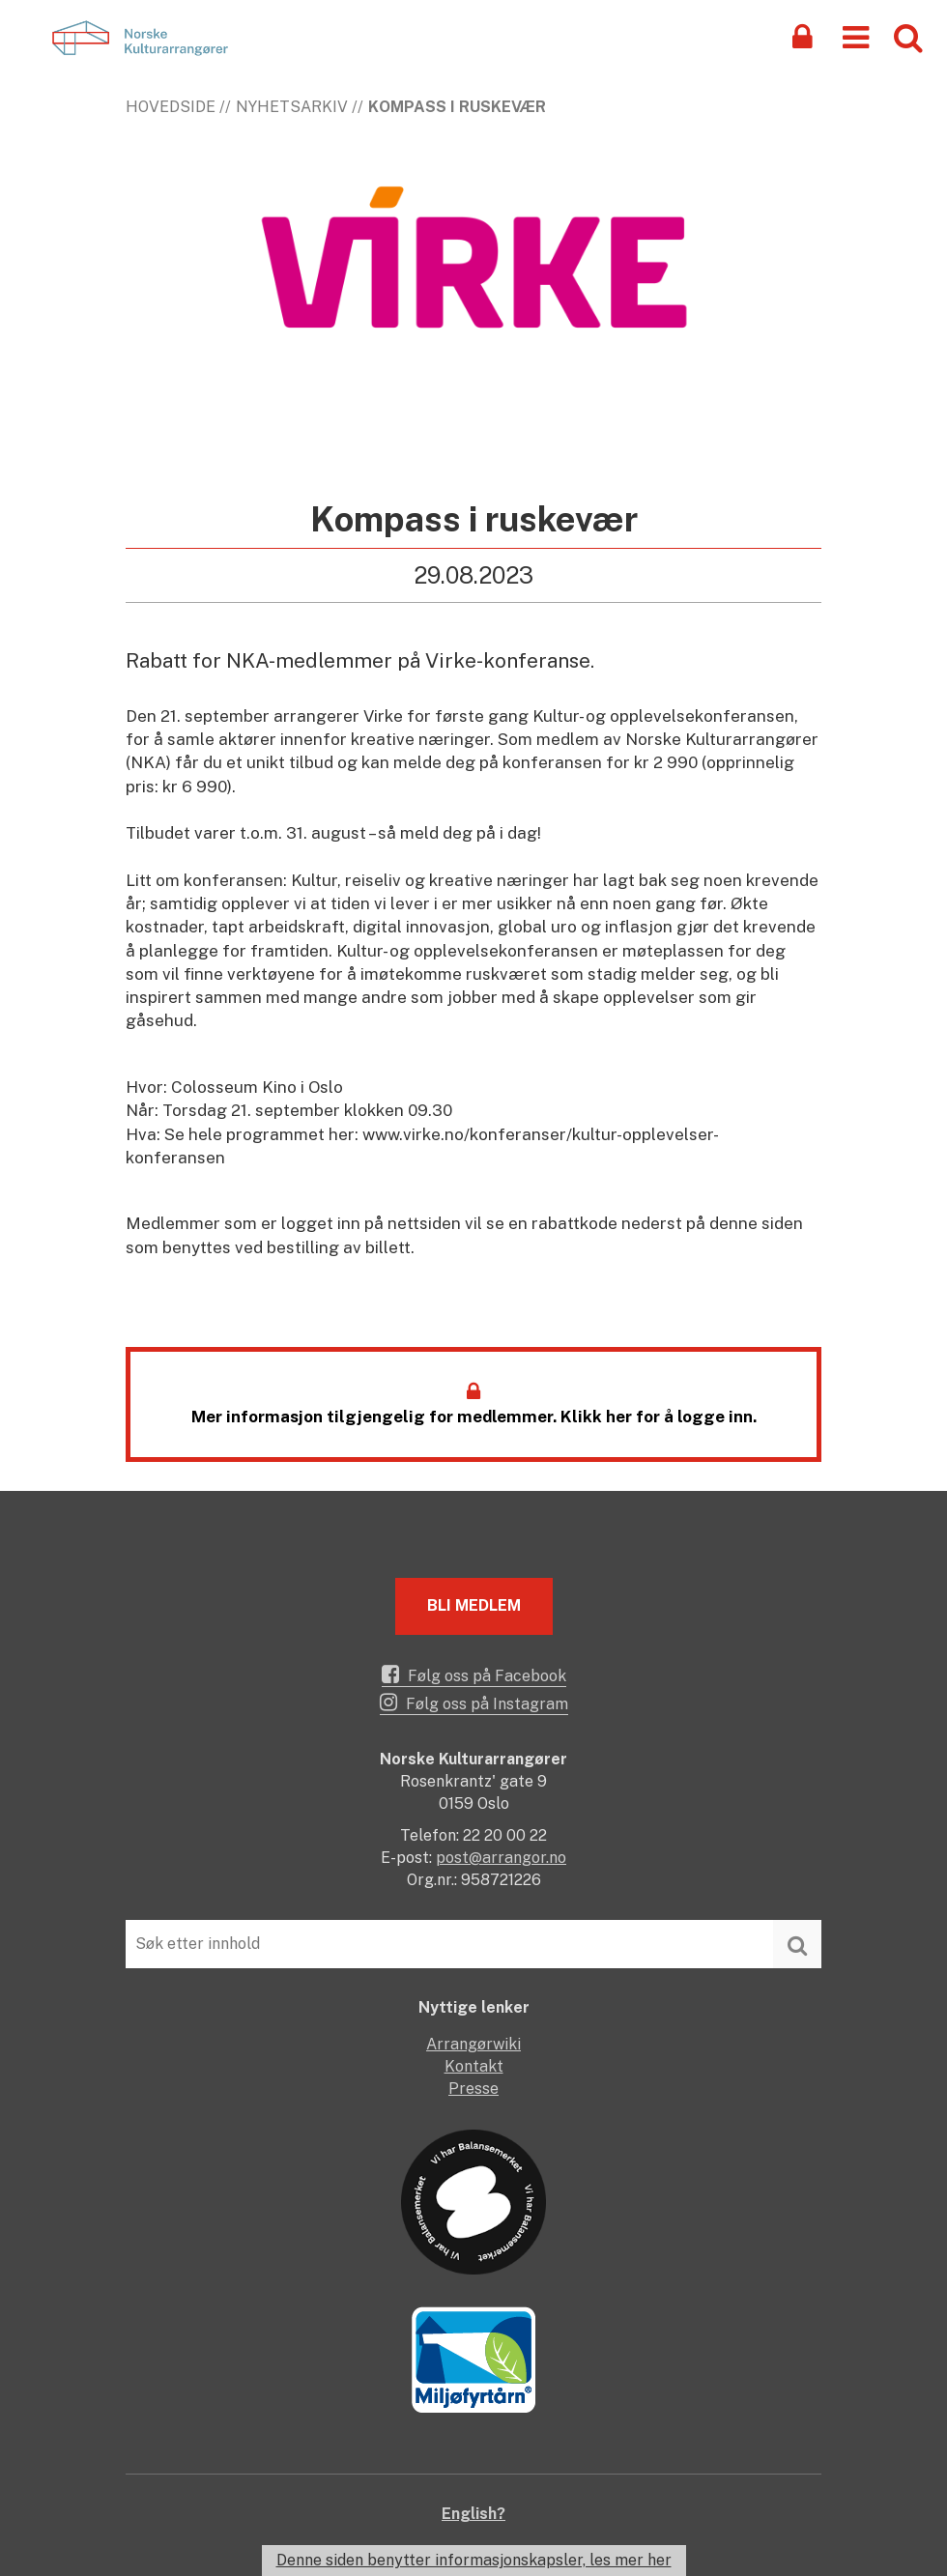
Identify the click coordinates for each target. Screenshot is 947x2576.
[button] (855, 36)
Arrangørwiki (473, 2044)
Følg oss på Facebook (474, 1674)
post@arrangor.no (501, 1857)
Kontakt (474, 2066)
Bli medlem (474, 1605)
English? (473, 2513)
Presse (473, 2088)
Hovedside (170, 107)
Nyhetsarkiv (292, 107)
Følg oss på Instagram (474, 1702)
